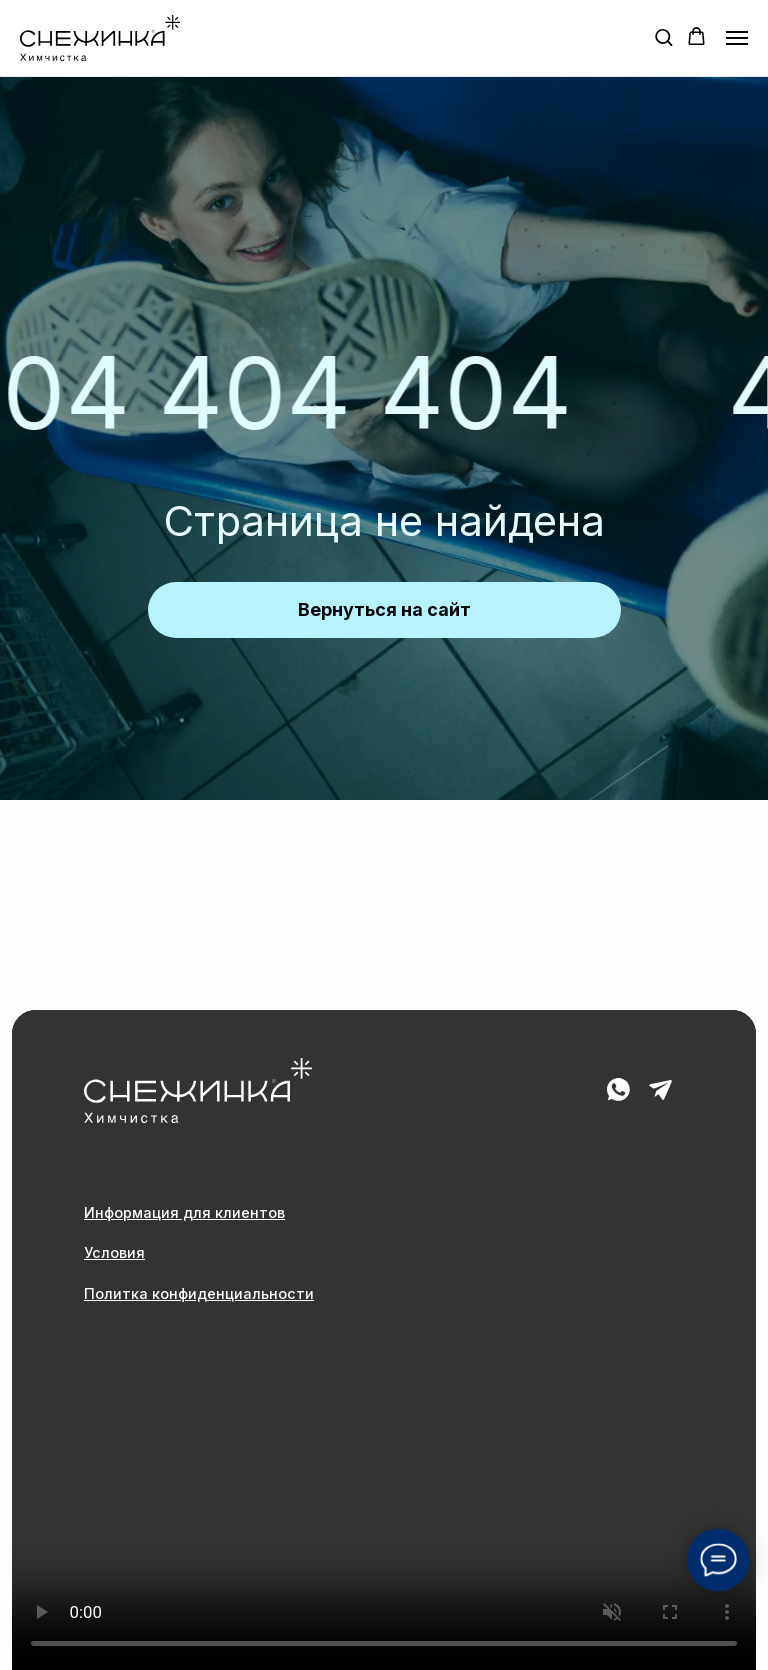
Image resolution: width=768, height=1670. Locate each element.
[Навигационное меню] (737, 38)
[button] (663, 36)
